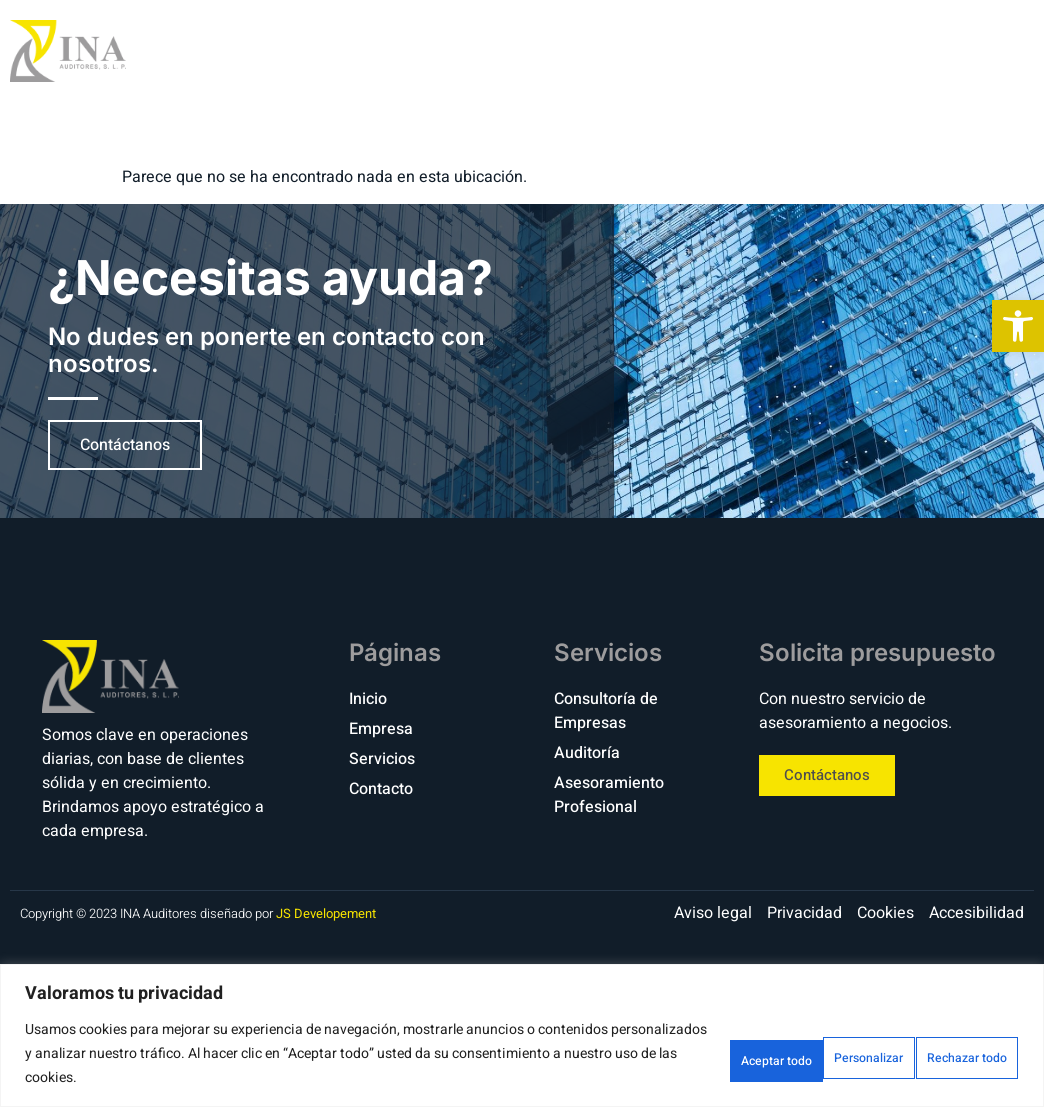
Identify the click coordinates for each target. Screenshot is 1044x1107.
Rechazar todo (800, 1053)
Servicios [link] (802, 50)
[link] (1018, 326)
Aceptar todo (950, 1053)
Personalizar (651, 1053)
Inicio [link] (570, 50)
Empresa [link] (676, 50)
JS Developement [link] (326, 913)
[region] (522, 1035)
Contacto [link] (936, 50)
